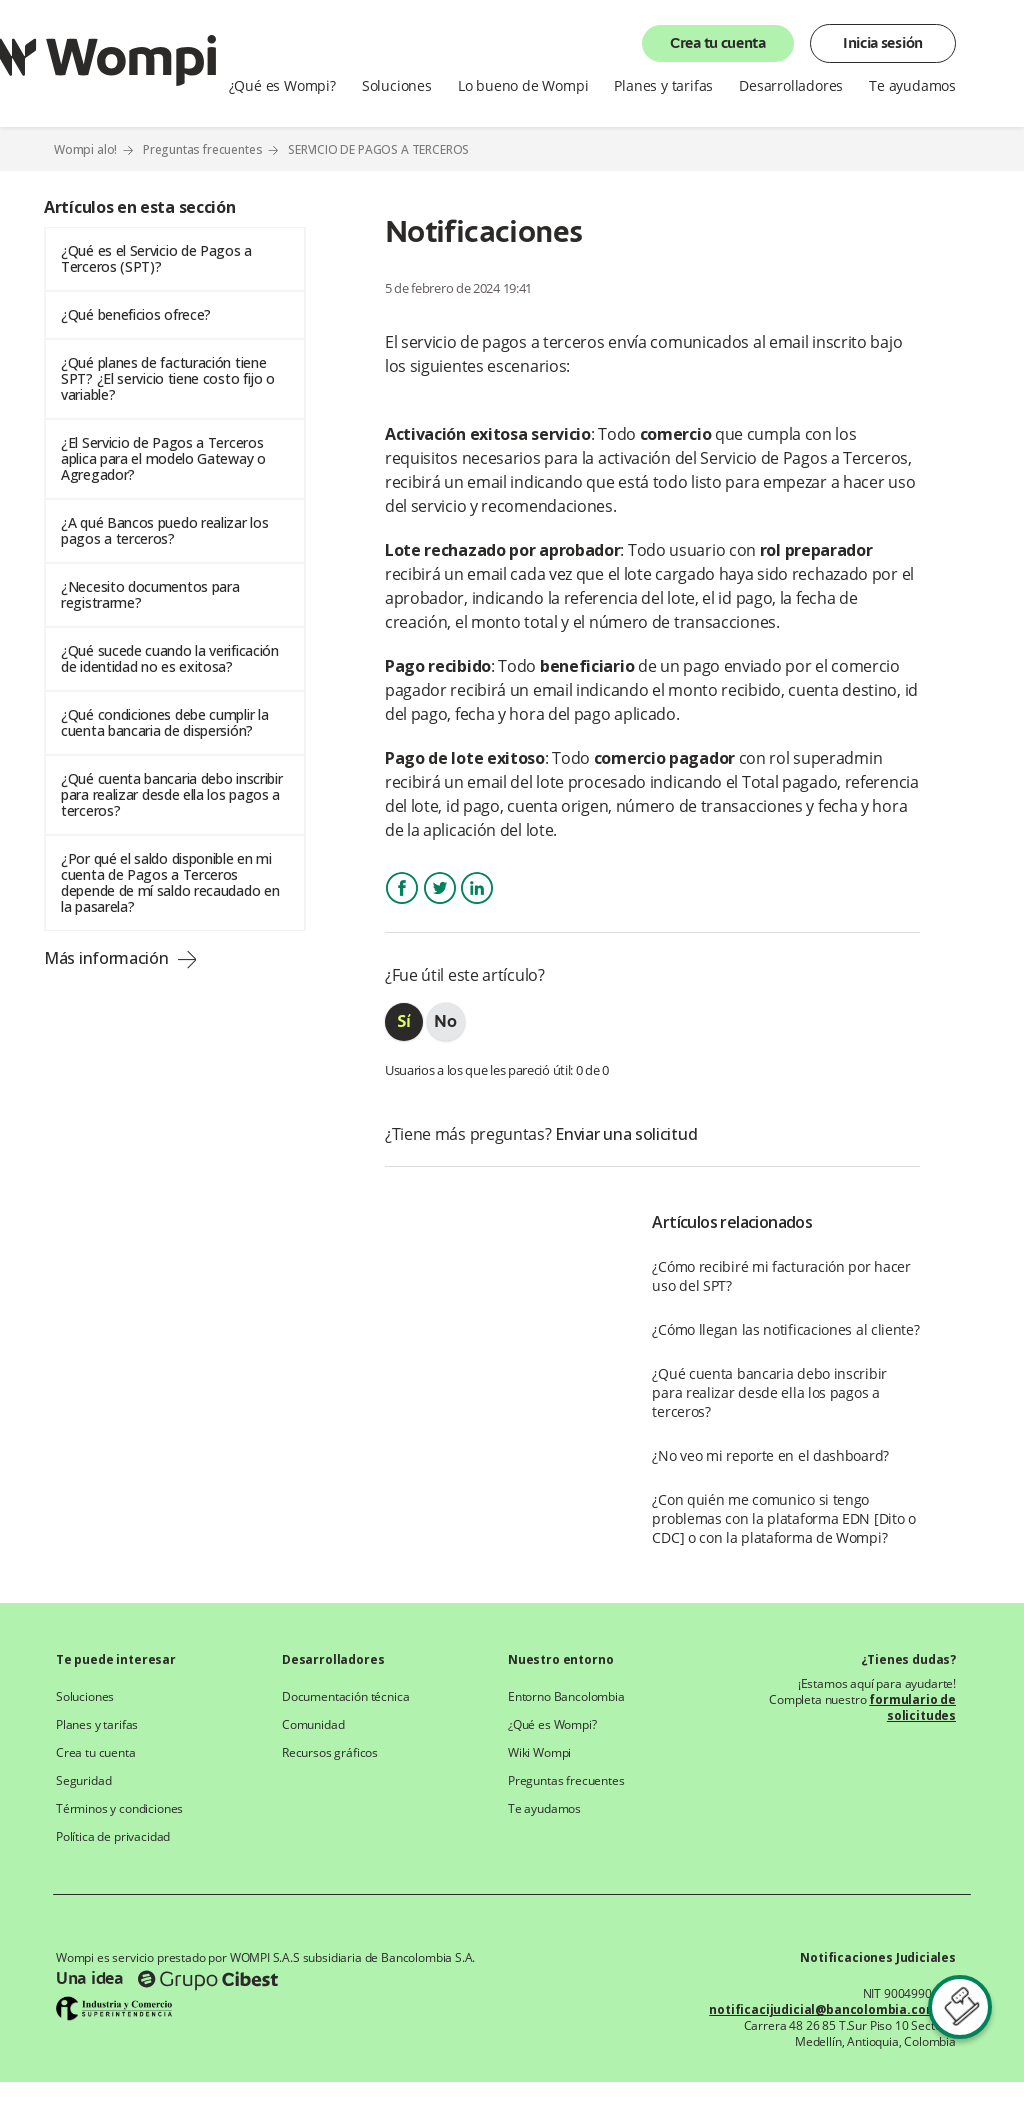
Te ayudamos (912, 86)
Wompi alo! (85, 149)
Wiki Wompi (539, 1753)
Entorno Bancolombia (566, 1697)
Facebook (402, 905)
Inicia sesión (883, 44)
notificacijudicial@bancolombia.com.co (832, 2010)
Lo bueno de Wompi (523, 86)
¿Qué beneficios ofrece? (136, 314)
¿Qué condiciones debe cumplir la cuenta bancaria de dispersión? (164, 722)
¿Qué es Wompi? (282, 86)
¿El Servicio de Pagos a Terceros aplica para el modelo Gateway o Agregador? (163, 458)
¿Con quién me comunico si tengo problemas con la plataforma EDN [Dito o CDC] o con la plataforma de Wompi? (783, 1518)
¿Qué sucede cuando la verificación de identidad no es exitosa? (170, 658)
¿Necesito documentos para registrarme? (150, 594)
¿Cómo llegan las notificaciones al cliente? (785, 1329)
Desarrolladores (791, 86)
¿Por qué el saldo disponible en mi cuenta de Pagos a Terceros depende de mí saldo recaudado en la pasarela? (170, 882)
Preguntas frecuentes (203, 149)
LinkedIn (477, 905)
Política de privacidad (113, 1837)
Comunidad (313, 1725)
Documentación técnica (345, 1697)
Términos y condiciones (119, 1809)
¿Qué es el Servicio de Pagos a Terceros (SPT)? (156, 258)
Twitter (440, 905)
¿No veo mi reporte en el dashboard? (770, 1455)
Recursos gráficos (330, 1753)
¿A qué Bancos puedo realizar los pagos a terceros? (164, 530)
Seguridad (83, 1781)
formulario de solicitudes (912, 1707)
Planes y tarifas (663, 86)
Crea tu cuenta (718, 44)
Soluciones (397, 86)
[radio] (404, 1022)
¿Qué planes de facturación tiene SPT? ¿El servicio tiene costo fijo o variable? (168, 378)
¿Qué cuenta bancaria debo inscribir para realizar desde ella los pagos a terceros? (172, 794)
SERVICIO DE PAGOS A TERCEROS (378, 150)
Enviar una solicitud (626, 1134)
